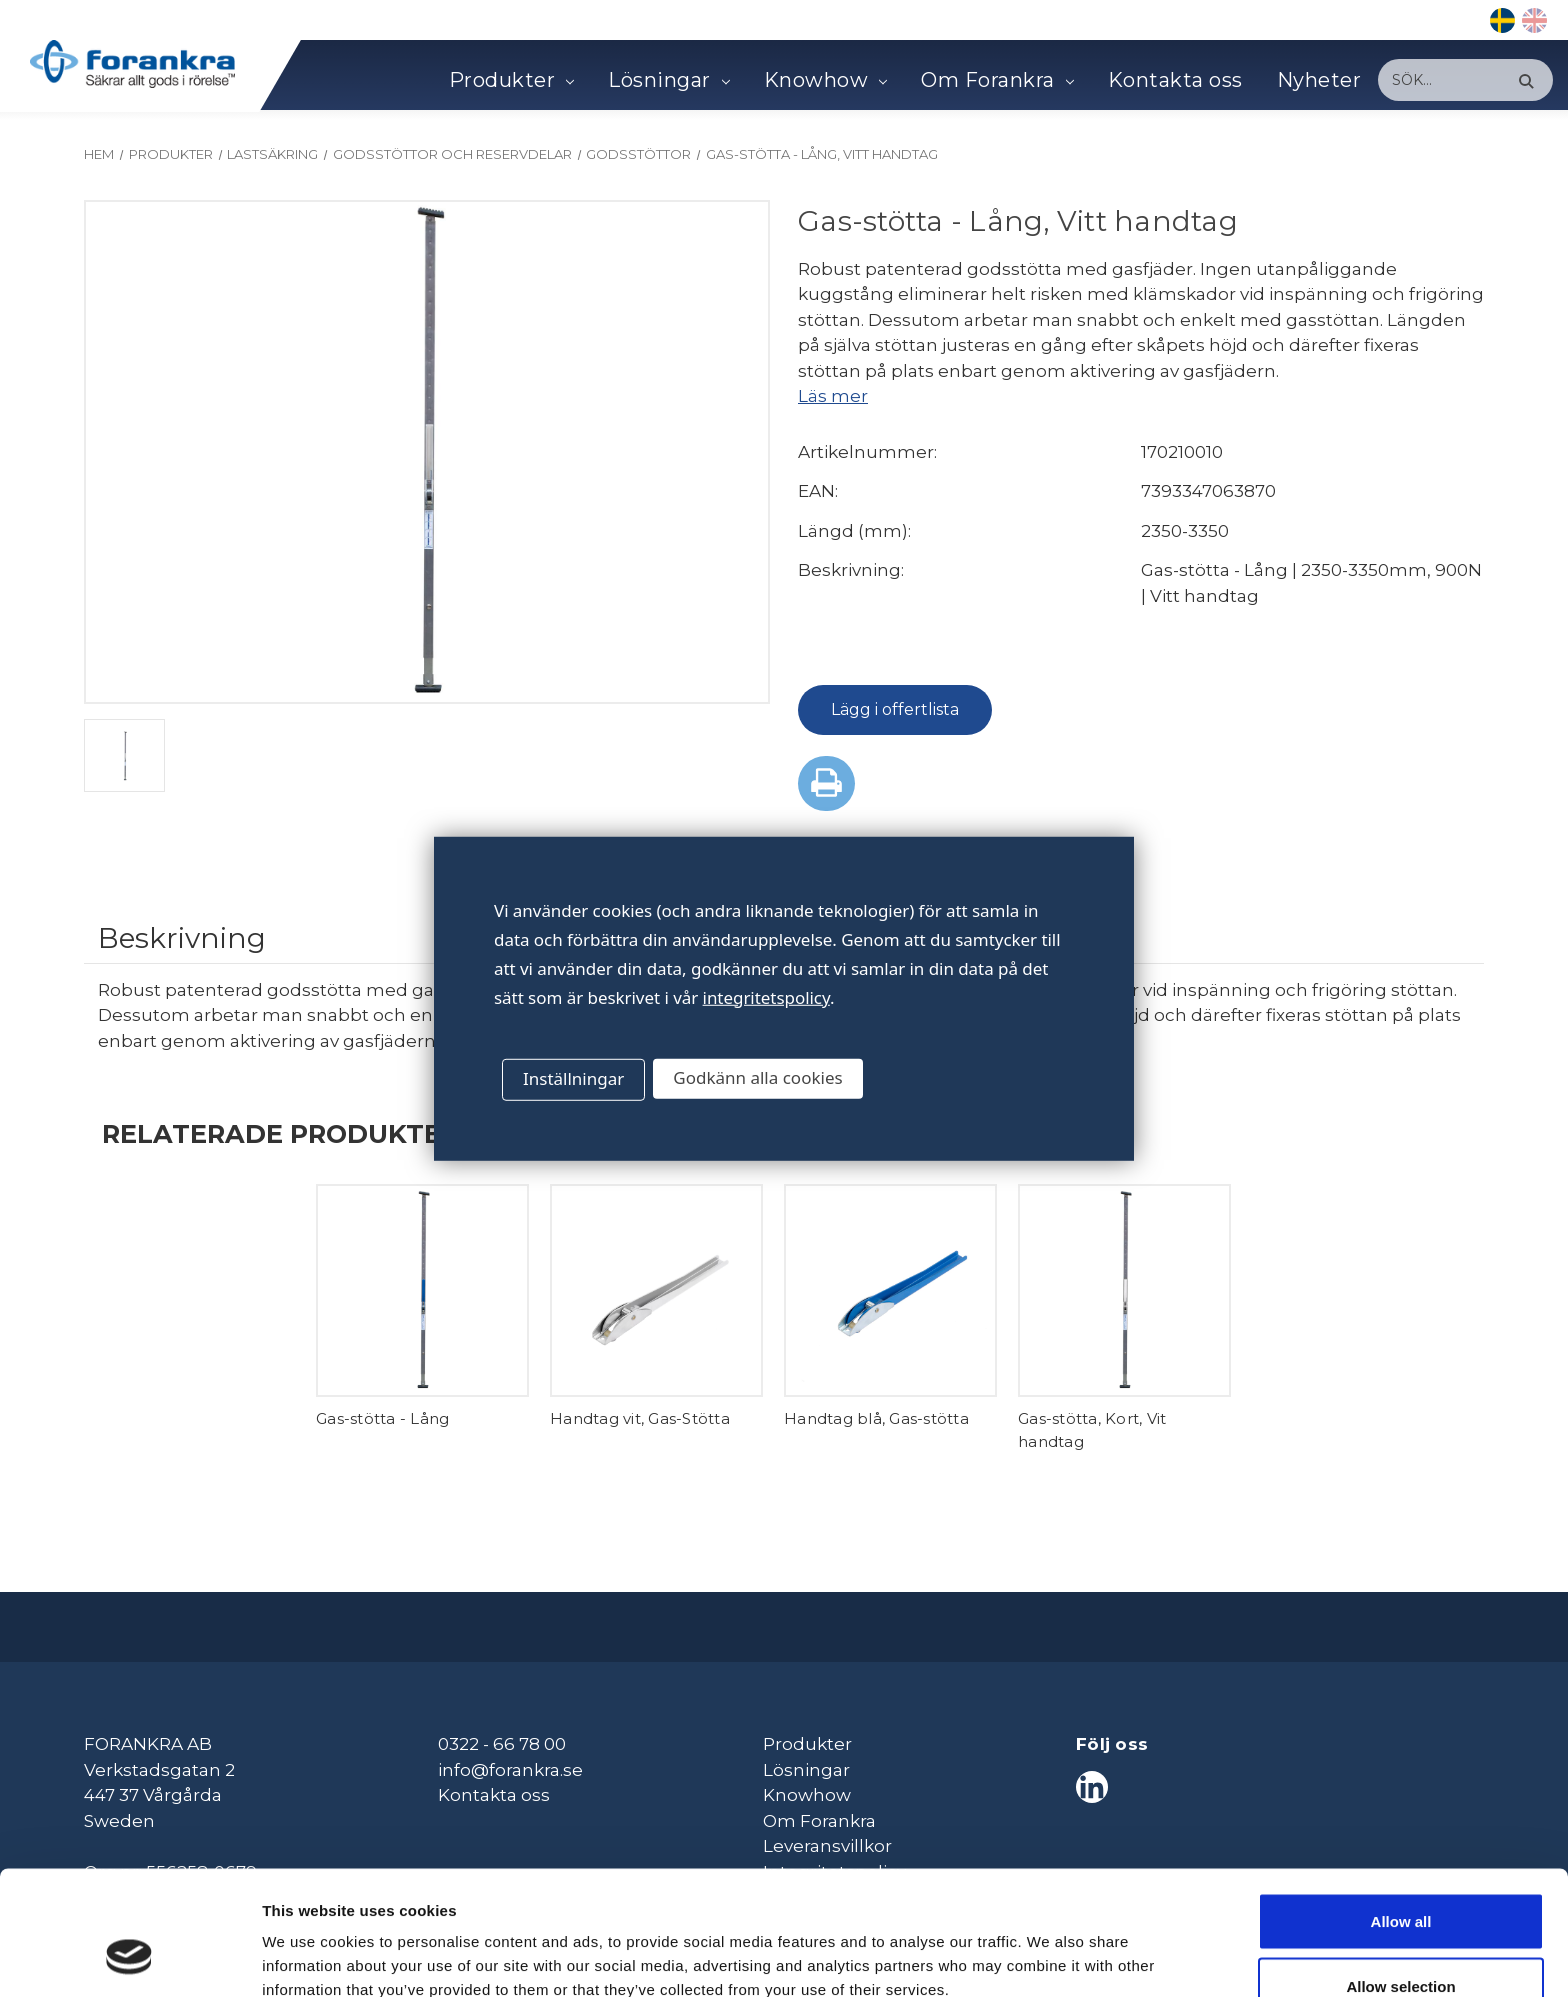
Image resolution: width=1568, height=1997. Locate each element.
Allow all (1401, 1812)
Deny (1401, 1943)
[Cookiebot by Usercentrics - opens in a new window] (129, 1958)
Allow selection (1400, 1878)
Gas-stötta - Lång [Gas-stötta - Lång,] (382, 1418)
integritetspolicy (766, 996)
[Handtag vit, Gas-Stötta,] (656, 1290)
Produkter (511, 80)
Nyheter (1319, 80)
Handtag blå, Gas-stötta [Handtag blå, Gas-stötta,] (876, 1418)
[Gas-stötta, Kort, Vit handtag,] (1124, 1290)
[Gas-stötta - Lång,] (422, 1290)
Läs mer (833, 396)
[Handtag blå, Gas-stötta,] (890, 1290)
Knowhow (825, 80)
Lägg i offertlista (895, 709)
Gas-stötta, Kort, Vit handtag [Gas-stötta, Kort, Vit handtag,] (1092, 1430)
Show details (1049, 1945)
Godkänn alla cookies (757, 1077)
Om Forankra (997, 80)
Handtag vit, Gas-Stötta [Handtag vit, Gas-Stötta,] (640, 1418)
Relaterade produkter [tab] (280, 1133)
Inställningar (573, 1078)
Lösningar (668, 80)
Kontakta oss (1175, 80)
